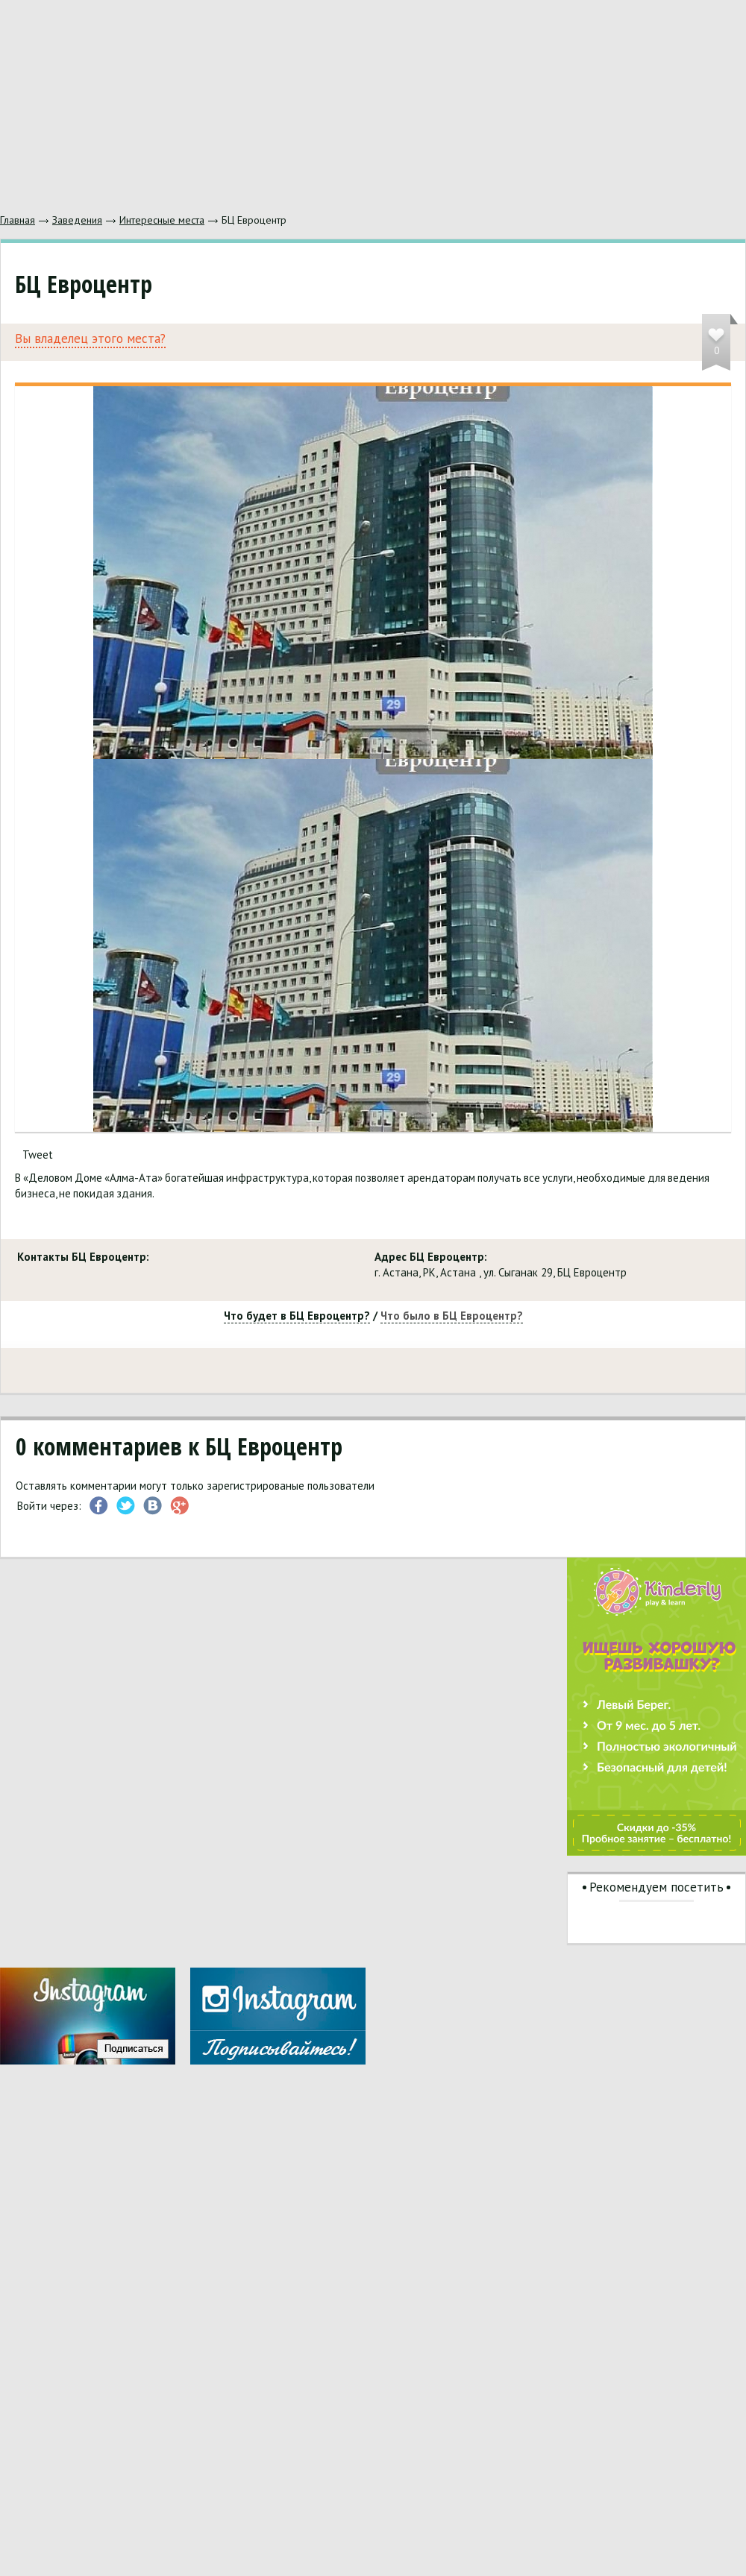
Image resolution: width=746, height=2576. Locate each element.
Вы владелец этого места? (90, 339)
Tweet (37, 1154)
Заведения (77, 220)
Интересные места (161, 220)
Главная (17, 220)
